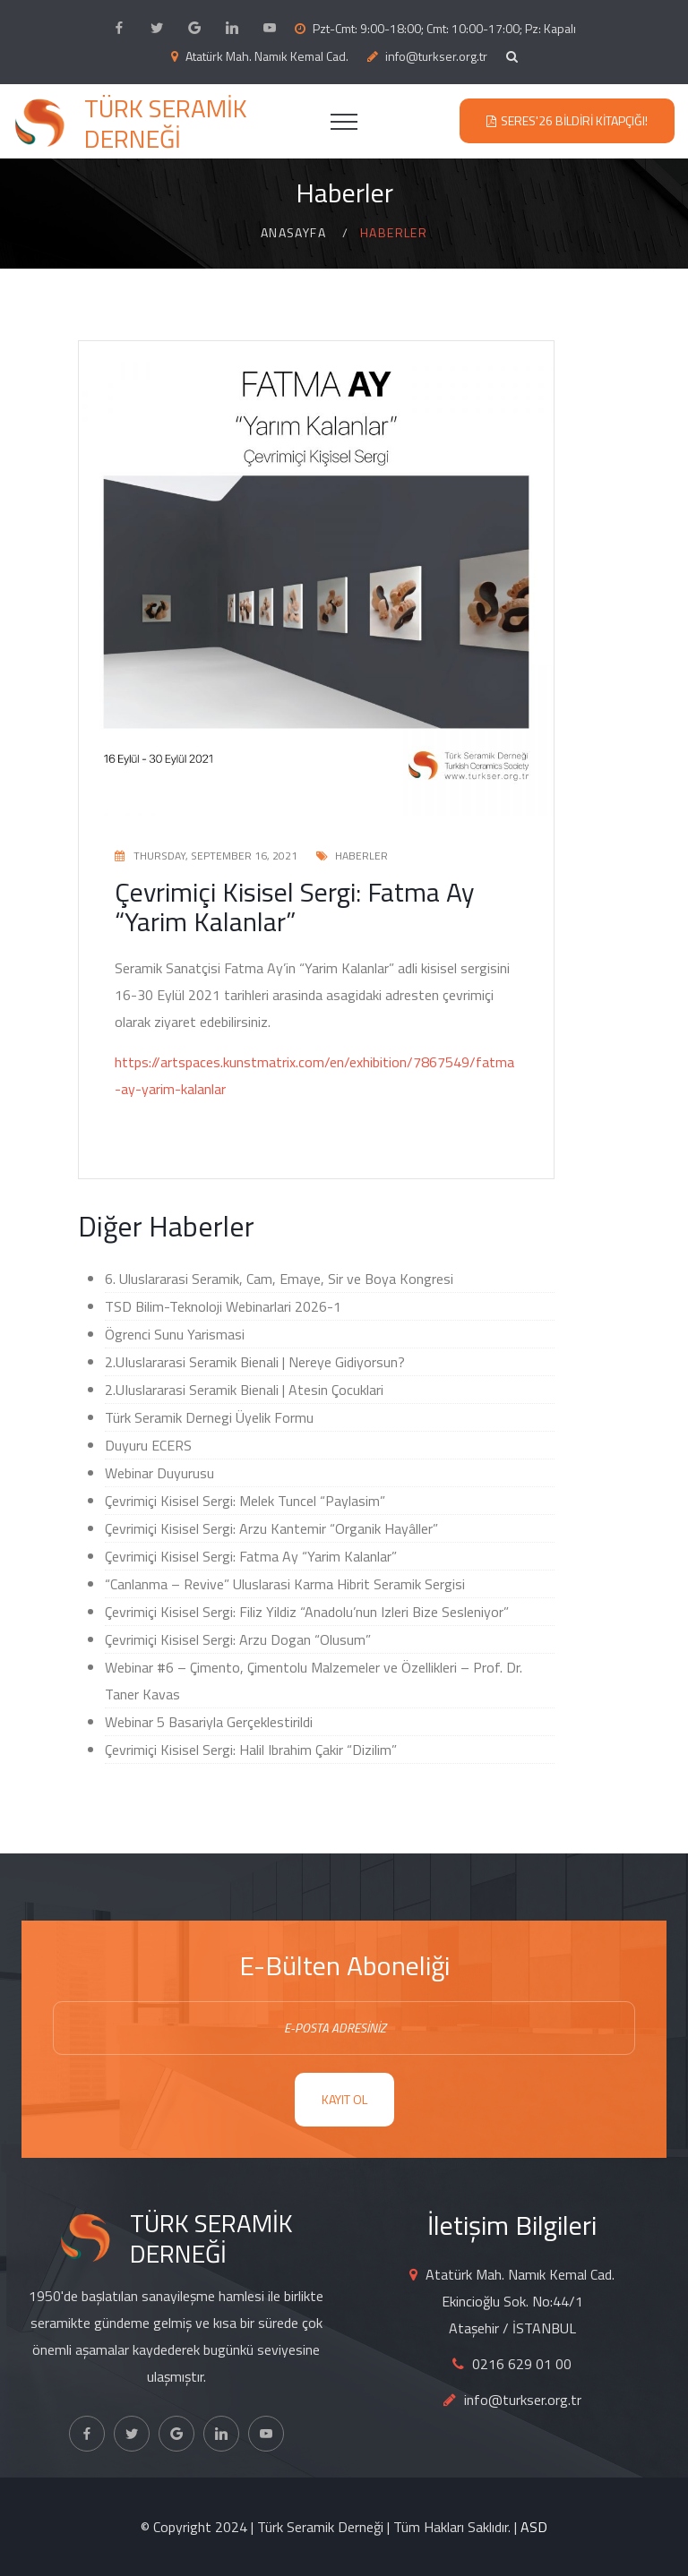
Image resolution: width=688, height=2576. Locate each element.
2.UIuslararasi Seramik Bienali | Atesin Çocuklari (244, 1389)
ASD (533, 2526)
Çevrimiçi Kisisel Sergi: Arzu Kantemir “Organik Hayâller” (271, 1528)
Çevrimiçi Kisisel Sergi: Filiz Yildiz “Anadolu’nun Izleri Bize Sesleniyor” (307, 1611)
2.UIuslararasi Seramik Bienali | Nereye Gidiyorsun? (255, 1362)
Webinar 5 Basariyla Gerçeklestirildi (209, 1722)
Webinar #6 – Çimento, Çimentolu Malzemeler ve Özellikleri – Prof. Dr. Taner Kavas (313, 1680)
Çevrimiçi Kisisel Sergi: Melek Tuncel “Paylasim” (245, 1500)
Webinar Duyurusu (159, 1473)
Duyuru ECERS (148, 1445)
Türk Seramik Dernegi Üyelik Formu (209, 1417)
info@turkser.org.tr (436, 56)
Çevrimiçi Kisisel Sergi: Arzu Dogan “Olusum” (238, 1639)
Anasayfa (293, 232)
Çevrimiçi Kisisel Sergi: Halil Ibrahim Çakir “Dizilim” (251, 1749)
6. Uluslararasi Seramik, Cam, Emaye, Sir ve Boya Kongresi (279, 1278)
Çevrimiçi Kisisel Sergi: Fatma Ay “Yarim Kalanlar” (251, 1556)
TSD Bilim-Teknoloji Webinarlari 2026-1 (223, 1306)
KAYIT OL (344, 2099)
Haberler (361, 855)
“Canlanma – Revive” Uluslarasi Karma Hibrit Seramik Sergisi (285, 1584)
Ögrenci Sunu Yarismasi (175, 1334)
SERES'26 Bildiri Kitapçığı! (574, 120)
